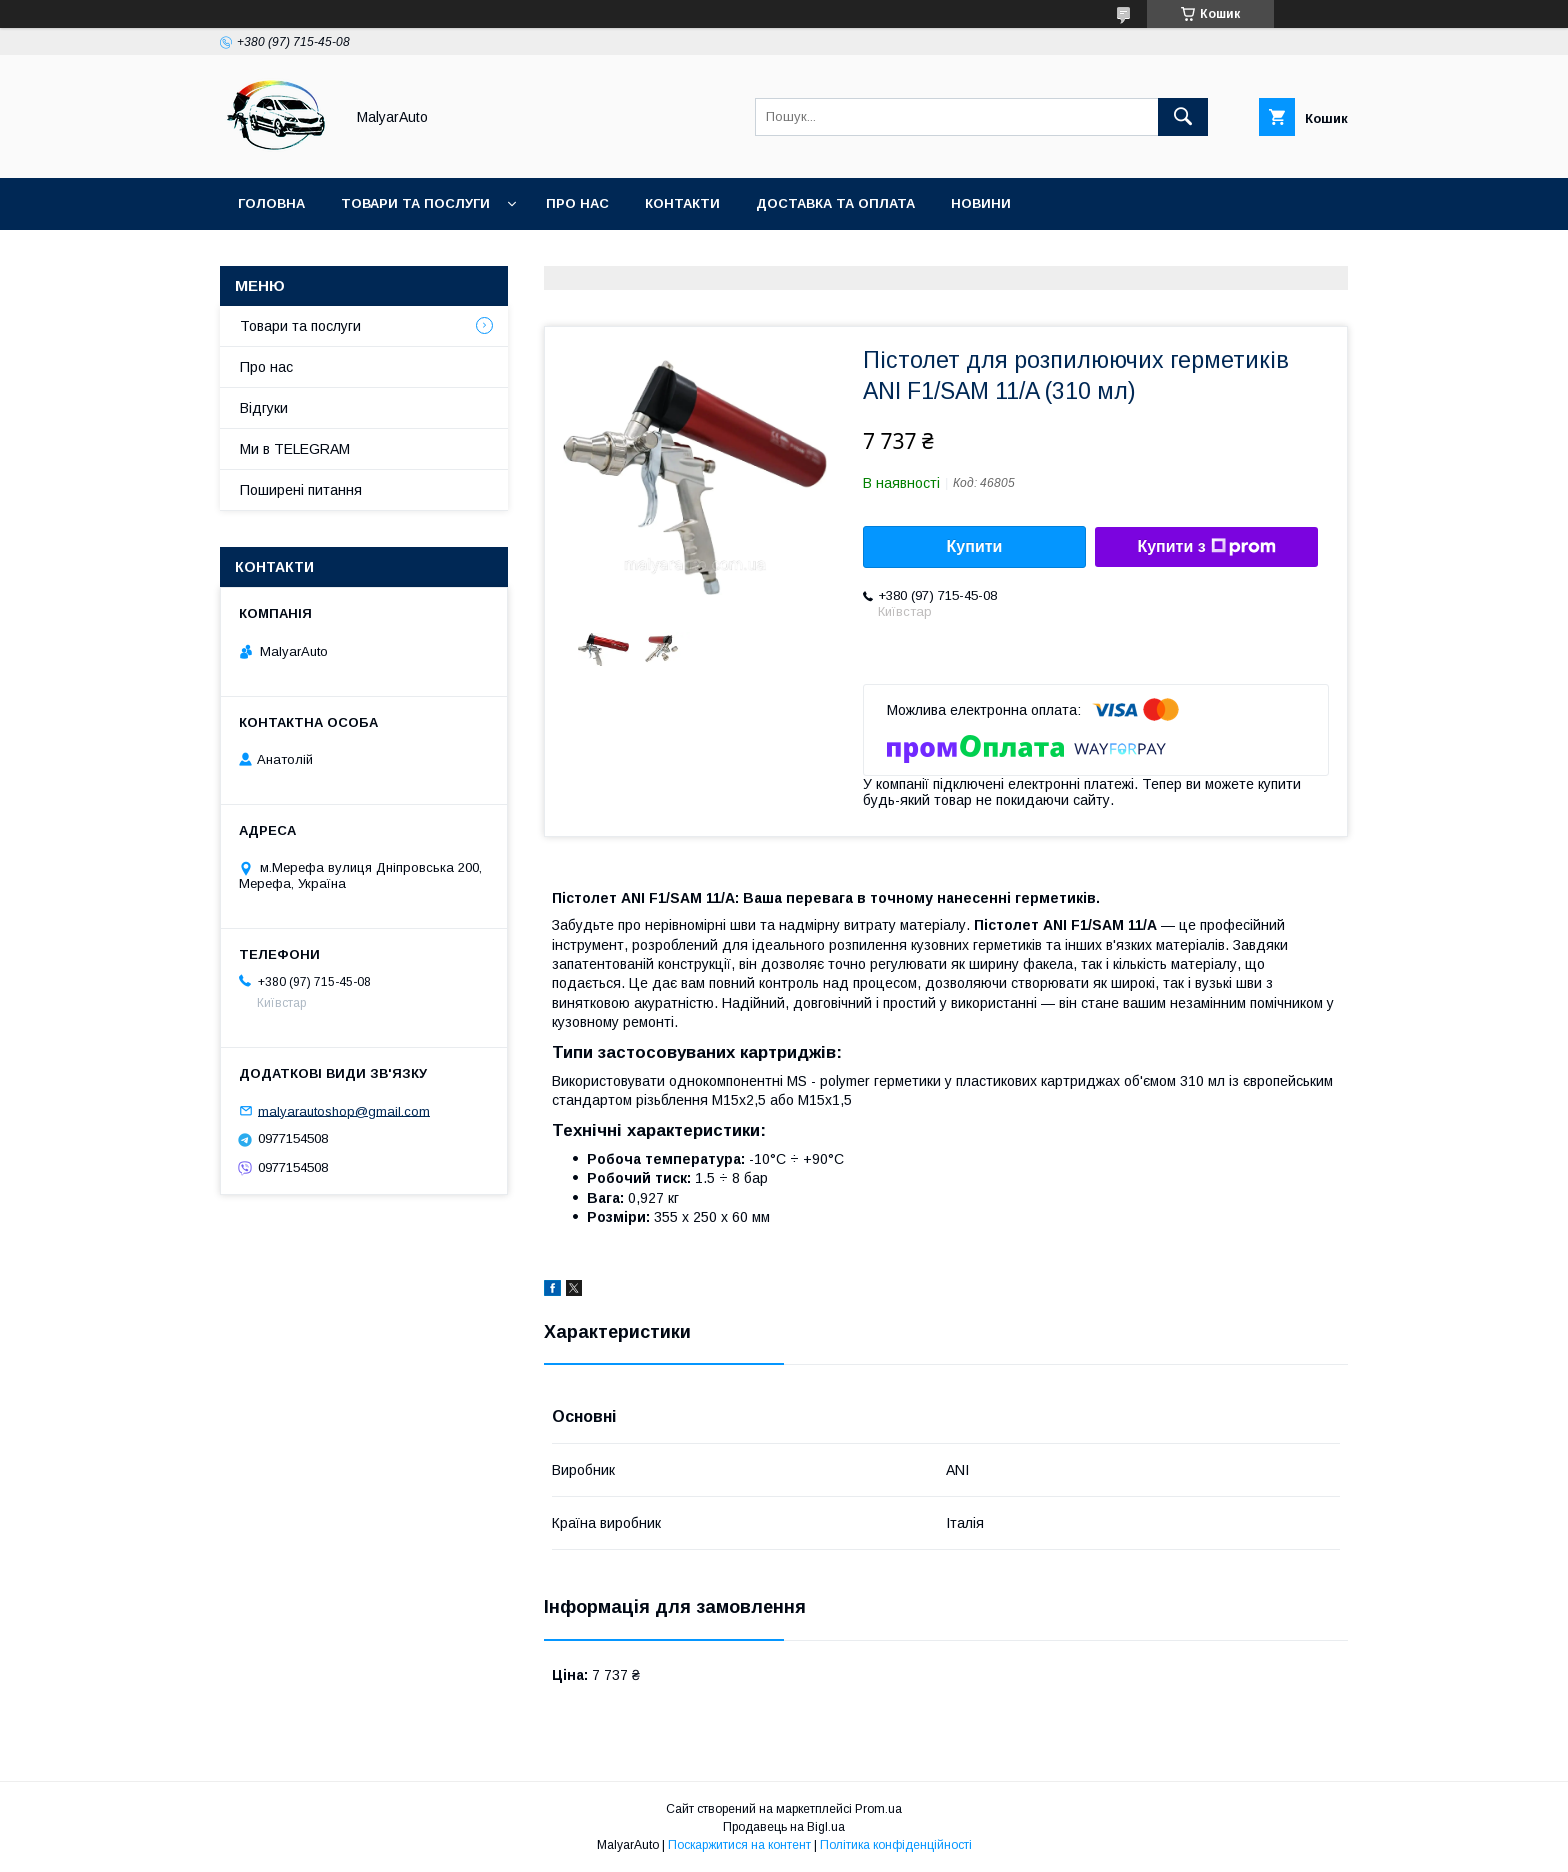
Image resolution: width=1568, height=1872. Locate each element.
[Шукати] (1183, 117)
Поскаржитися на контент (739, 1845)
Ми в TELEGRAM (295, 449)
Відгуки (264, 408)
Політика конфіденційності (896, 1845)
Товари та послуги (415, 203)
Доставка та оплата (835, 203)
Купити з (1206, 547)
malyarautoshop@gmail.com (344, 1110)
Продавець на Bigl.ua (784, 1827)
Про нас (577, 203)
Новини (981, 203)
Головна (271, 203)
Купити (975, 546)
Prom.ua (878, 1809)
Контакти (682, 203)
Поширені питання (301, 490)
